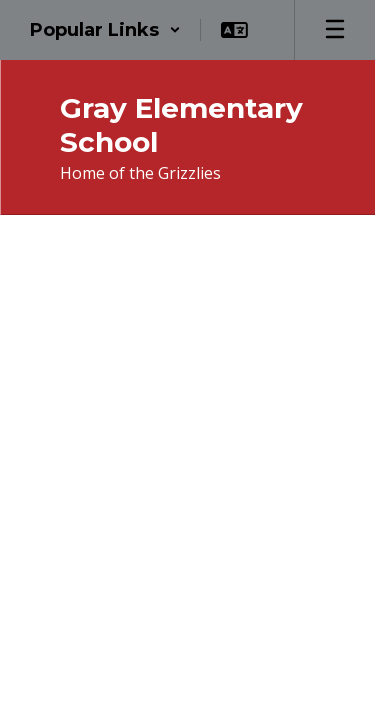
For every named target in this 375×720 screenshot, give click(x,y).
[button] (105, 30)
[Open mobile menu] (335, 30)
